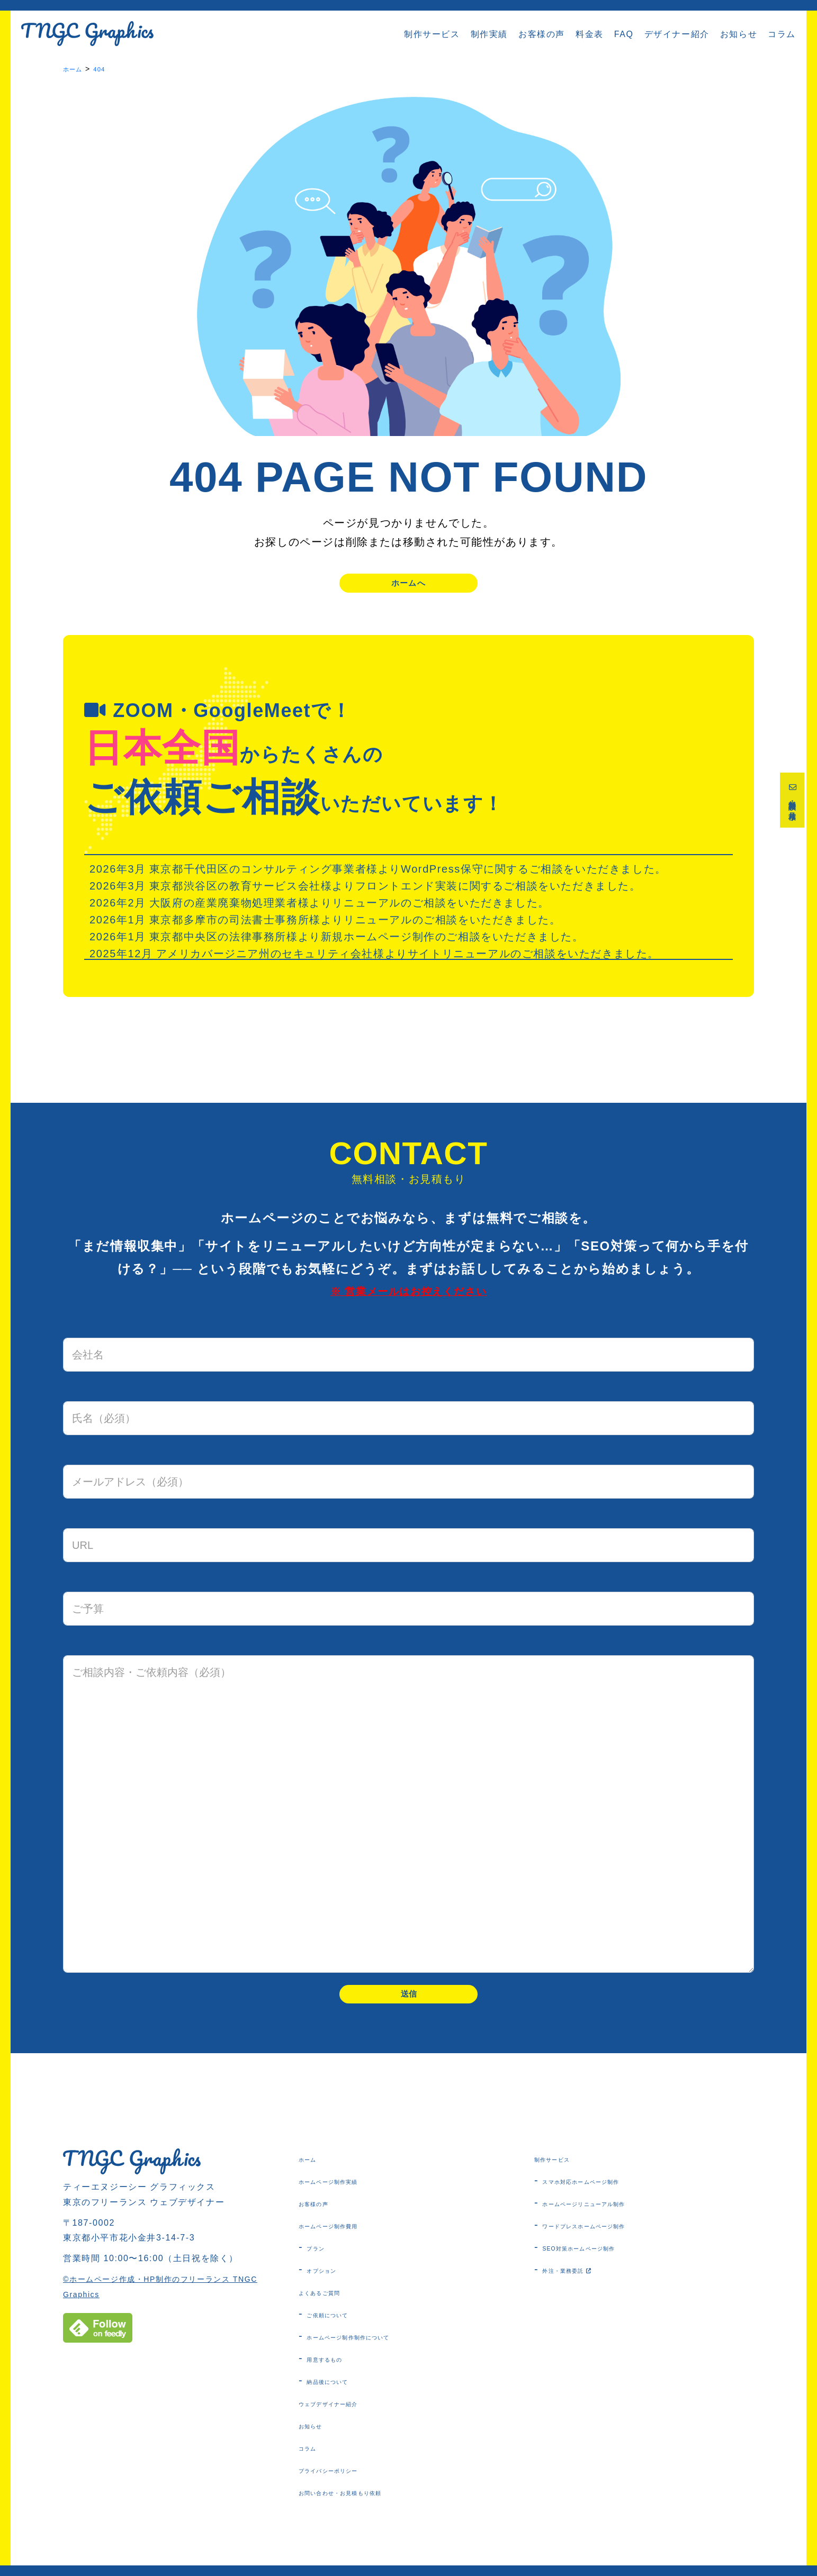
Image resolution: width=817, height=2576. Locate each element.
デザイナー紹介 (677, 34)
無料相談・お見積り (794, 807)
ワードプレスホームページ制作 (614, 2242)
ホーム (314, 2175)
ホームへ (408, 586)
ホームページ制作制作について (379, 2353)
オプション (332, 2286)
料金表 (590, 34)
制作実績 (489, 34)
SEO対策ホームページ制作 (605, 2264)
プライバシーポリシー (350, 2486)
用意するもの (338, 2375)
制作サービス (432, 34)
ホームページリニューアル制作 (614, 2220)
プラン (322, 2264)
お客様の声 (541, 34)
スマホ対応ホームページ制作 (609, 2197)
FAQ (624, 34)
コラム (782, 34)
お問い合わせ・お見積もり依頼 (371, 2509)
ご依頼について (343, 2331)
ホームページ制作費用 (350, 2242)
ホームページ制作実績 (350, 2197)
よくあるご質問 (335, 2308)
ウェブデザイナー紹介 (350, 2420)
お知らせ (738, 34)
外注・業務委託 (584, 2286)
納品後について (343, 2397)
